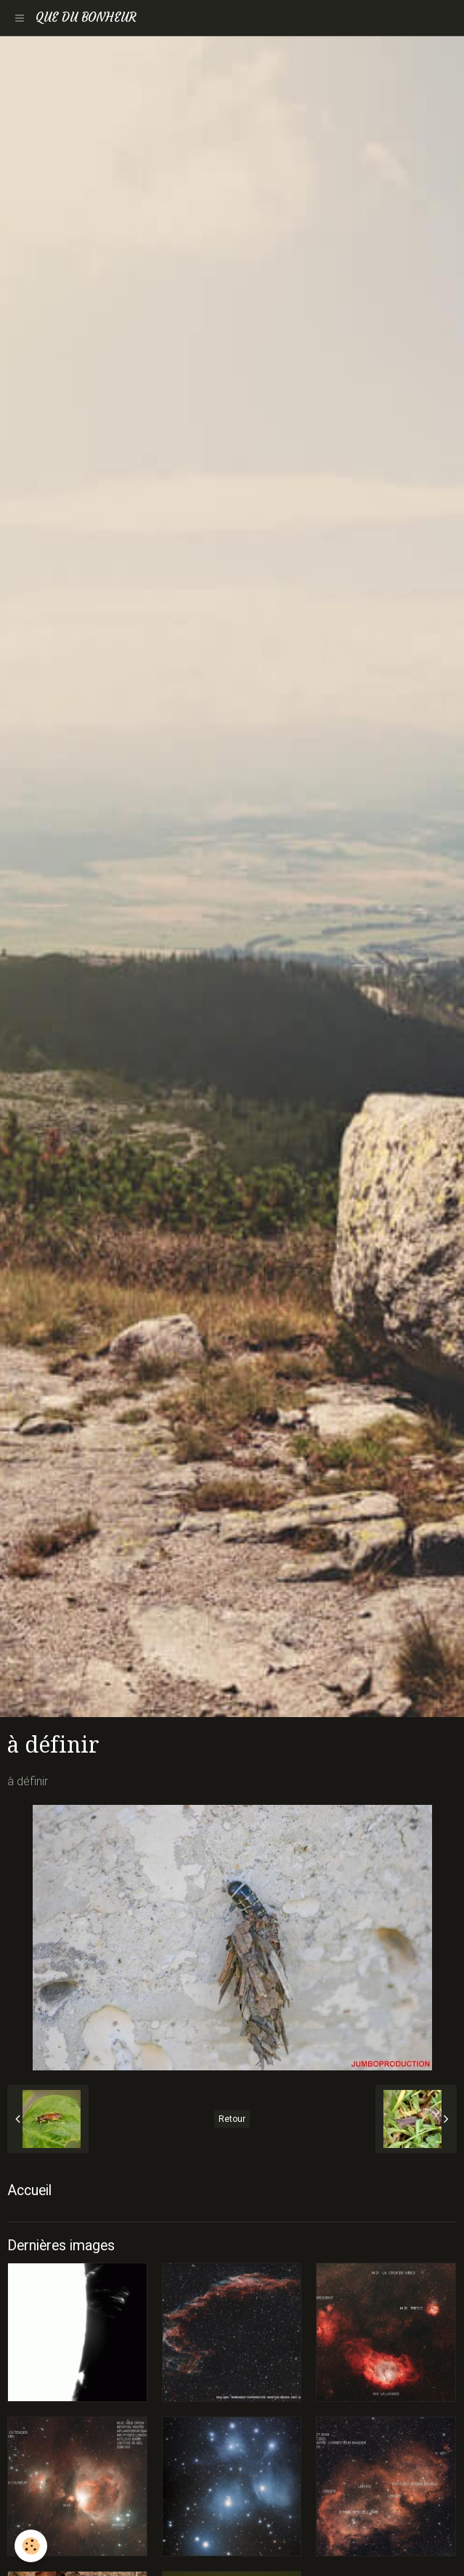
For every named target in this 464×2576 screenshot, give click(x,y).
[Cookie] (31, 2546)
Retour (232, 2119)
